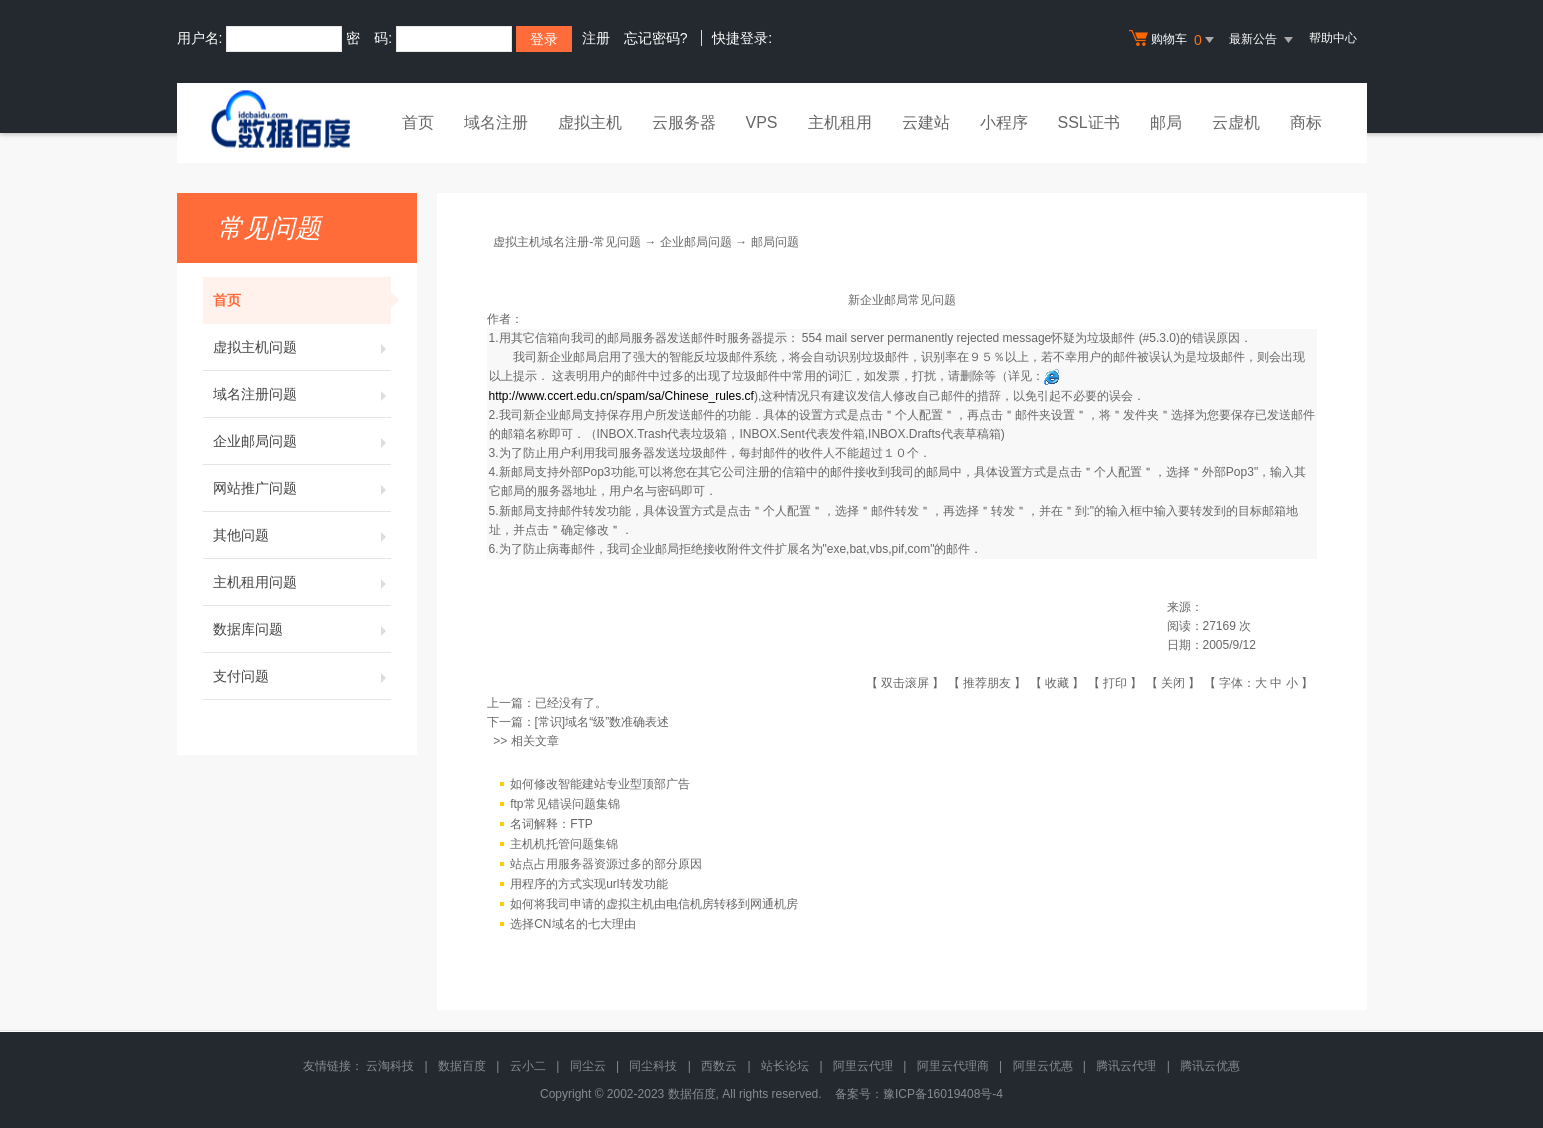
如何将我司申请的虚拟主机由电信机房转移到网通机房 (654, 904)
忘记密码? (656, 38)
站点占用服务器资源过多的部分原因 (606, 864)
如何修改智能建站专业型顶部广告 (600, 784)
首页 (418, 122)
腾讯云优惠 (1210, 1066)
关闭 (1173, 683)
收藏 (1057, 683)
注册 (596, 38)
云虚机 (1236, 122)
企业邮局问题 (302, 441)
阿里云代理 (863, 1066)
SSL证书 (1089, 122)
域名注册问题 (302, 394)
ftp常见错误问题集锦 (564, 804)
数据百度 (462, 1066)
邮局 (1166, 122)
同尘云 (588, 1066)
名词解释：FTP (551, 824)
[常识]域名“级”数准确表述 (602, 722)
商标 (1306, 122)
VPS (762, 122)
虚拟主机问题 (302, 347)
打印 (1115, 683)
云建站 (926, 122)
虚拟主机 (590, 122)
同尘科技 (653, 1066)
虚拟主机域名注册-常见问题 (567, 242)
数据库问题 (302, 629)
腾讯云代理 (1126, 1066)
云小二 (528, 1066)
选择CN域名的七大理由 (572, 924)
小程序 (1004, 122)
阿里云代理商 (953, 1066)
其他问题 (302, 535)
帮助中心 (1333, 38)
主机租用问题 (302, 582)
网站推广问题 (302, 488)
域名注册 (496, 122)
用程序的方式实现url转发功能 (588, 884)
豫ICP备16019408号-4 (943, 1094)
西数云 (719, 1066)
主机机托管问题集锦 (564, 844)
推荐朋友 (987, 683)
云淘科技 (390, 1066)
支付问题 (302, 676)
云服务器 (684, 122)
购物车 (1174, 40)
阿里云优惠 (1043, 1066)
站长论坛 (785, 1066)
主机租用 (840, 122)
